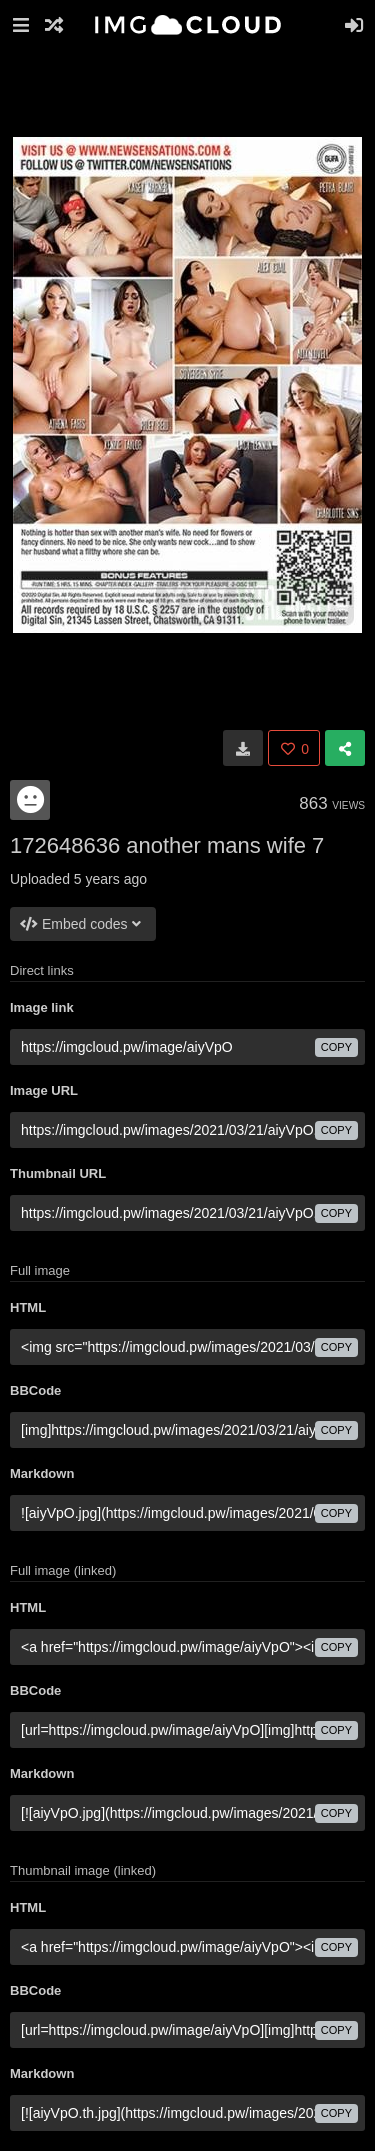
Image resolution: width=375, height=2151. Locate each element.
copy (336, 1047)
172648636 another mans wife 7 (167, 845)
